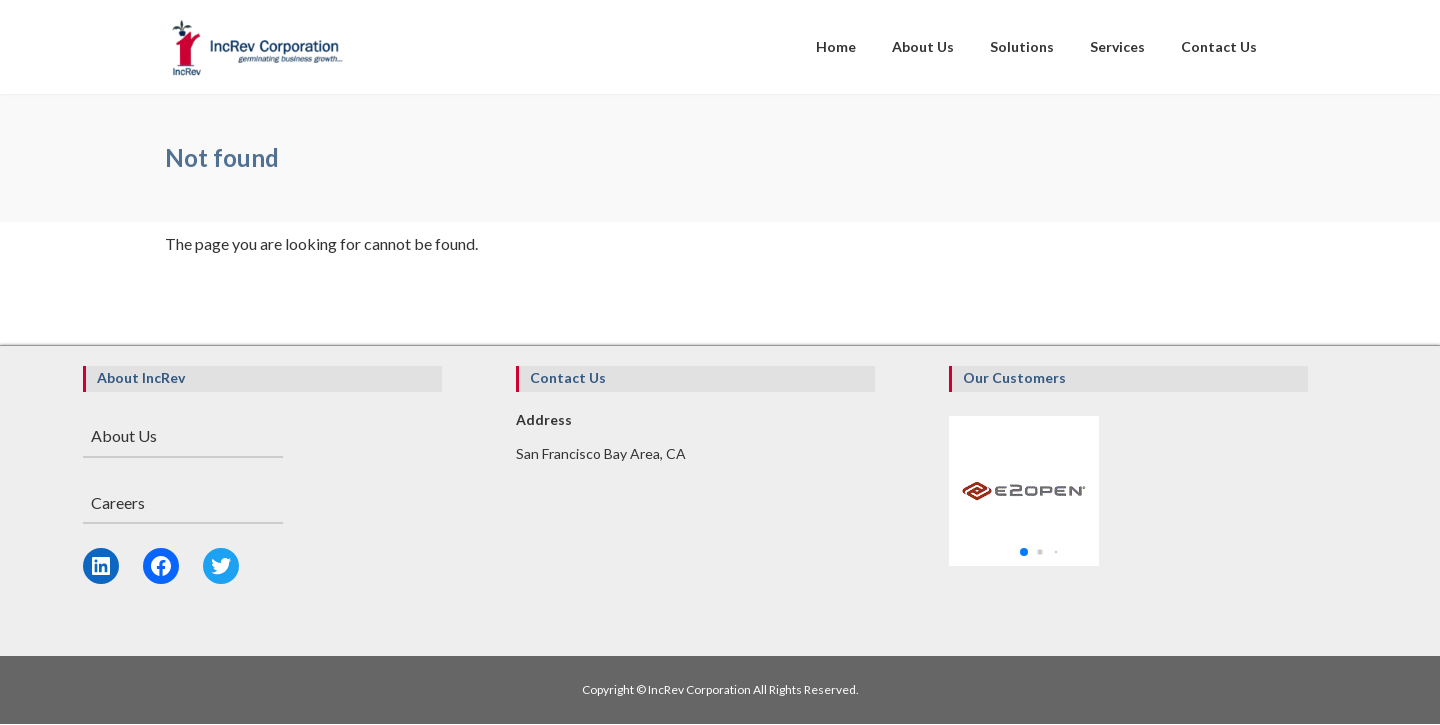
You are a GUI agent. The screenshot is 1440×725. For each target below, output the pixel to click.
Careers (118, 502)
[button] (1024, 552)
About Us (124, 435)
